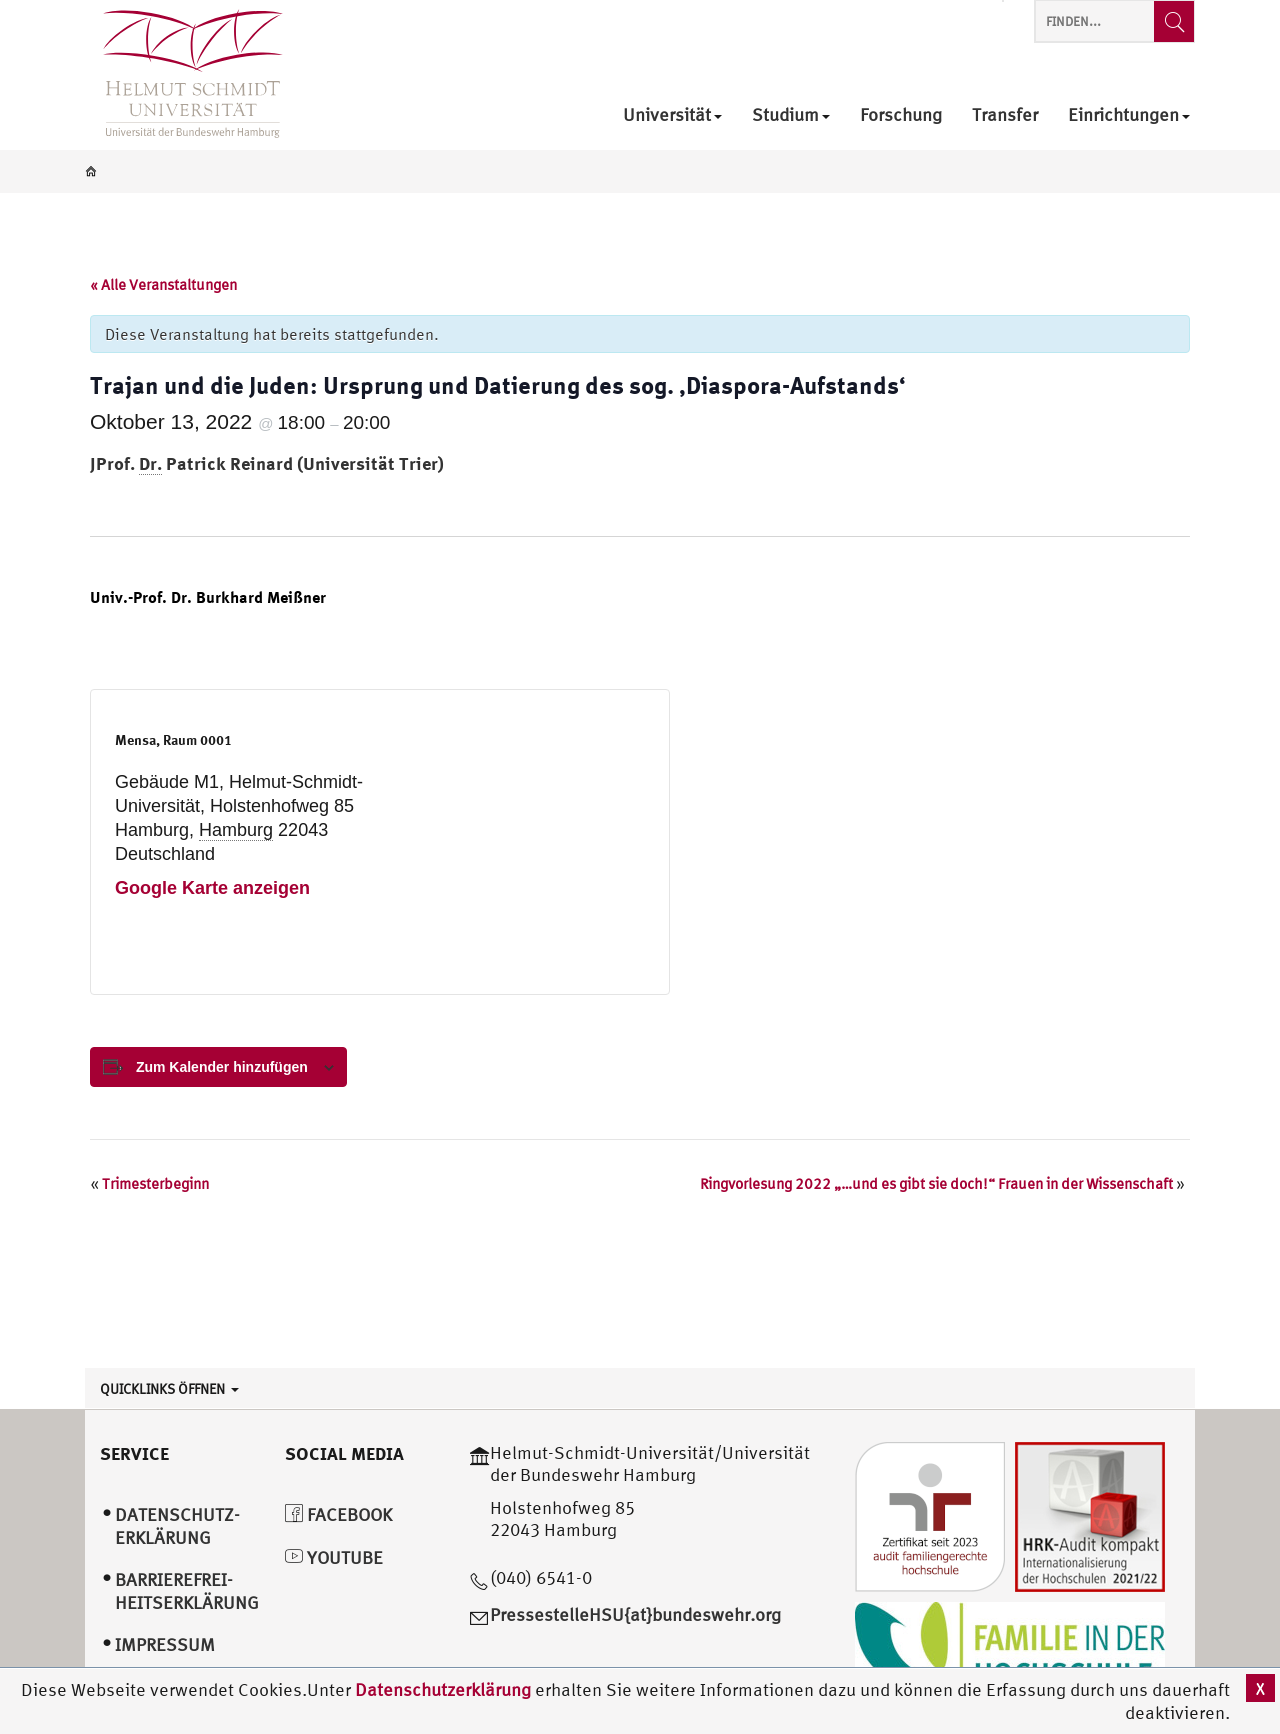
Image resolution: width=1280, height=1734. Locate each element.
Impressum (165, 1644)
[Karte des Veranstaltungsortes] (512, 842)
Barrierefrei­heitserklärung (187, 1591)
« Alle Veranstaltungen (163, 284)
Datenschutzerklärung (443, 1689)
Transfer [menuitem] (1005, 115)
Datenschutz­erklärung (177, 1526)
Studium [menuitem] (791, 115)
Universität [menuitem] (672, 115)
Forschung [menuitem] (901, 115)
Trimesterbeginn (149, 1183)
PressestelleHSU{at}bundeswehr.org (635, 1614)
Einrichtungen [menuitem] (1129, 115)
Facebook (338, 1514)
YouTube (334, 1557)
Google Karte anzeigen (212, 888)
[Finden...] (1174, 21)
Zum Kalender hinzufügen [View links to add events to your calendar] (222, 1067)
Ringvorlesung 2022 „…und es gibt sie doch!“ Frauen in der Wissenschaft (942, 1183)
